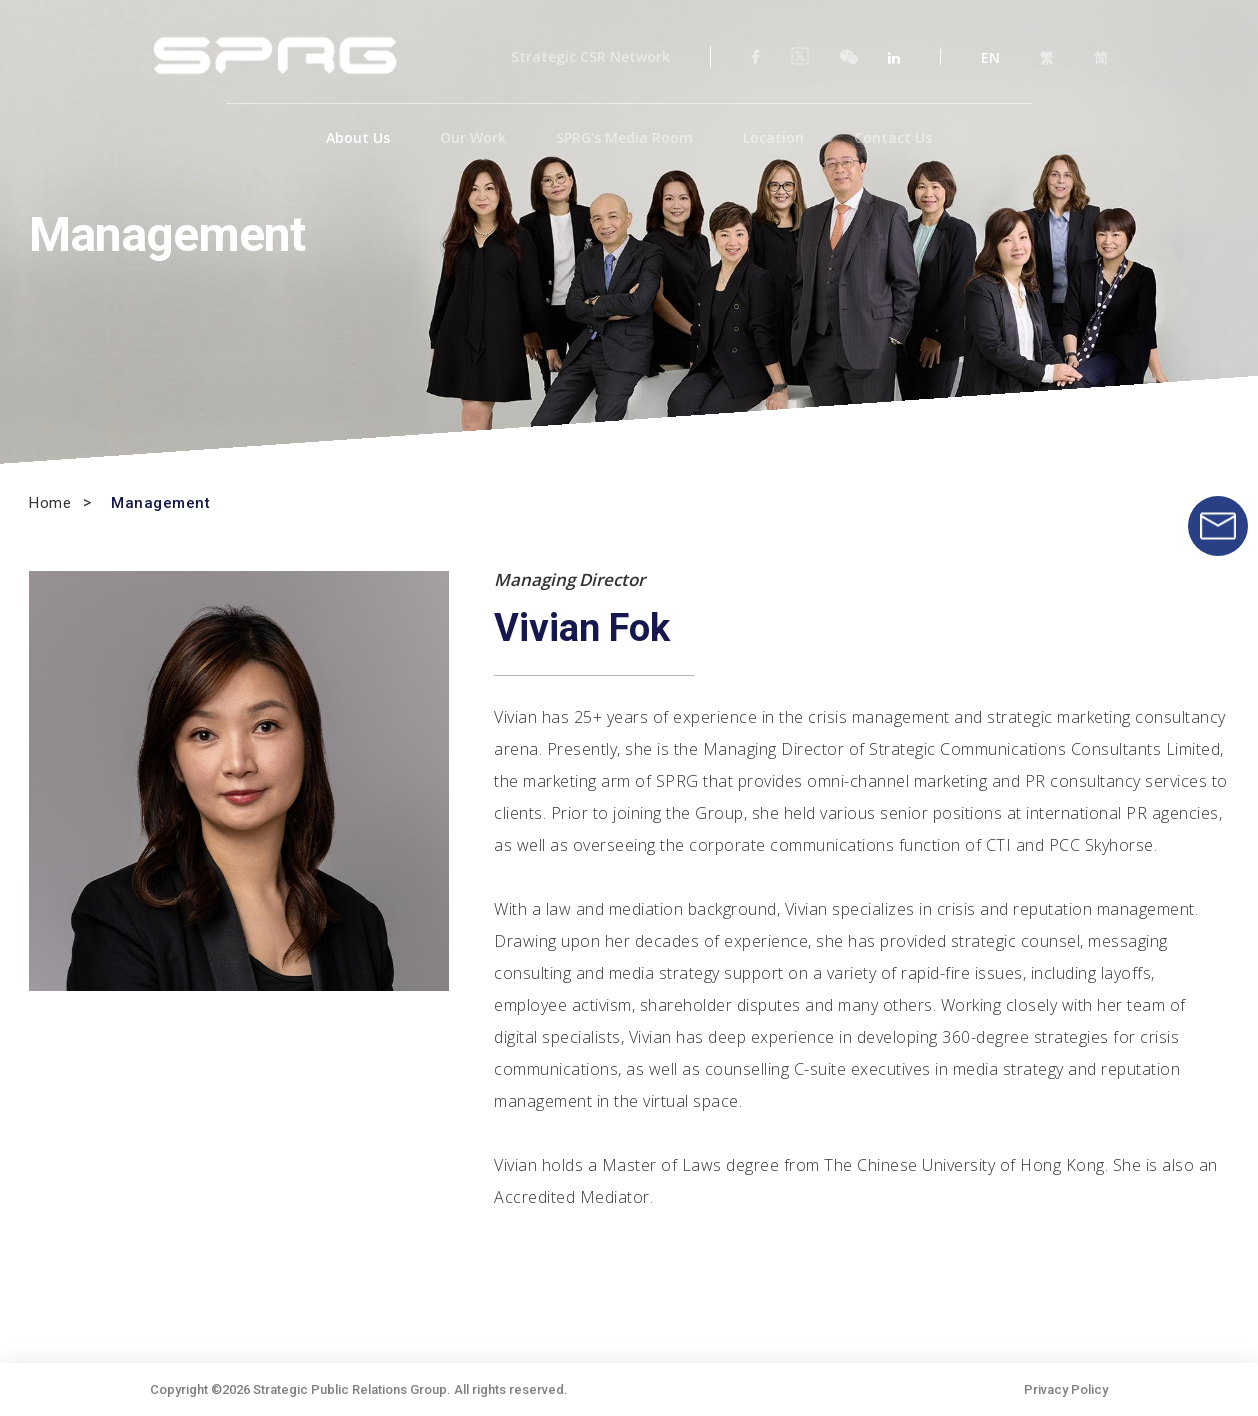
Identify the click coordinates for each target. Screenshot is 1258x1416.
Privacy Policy (1066, 1389)
